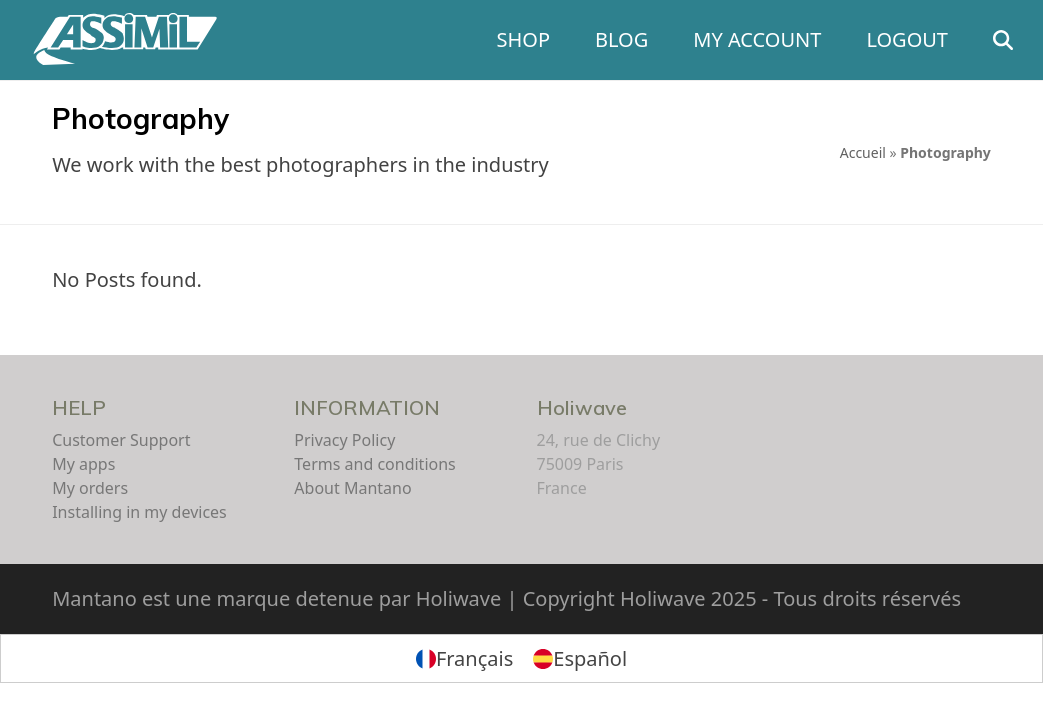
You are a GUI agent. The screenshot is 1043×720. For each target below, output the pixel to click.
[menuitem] (464, 658)
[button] (1003, 40)
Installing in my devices (139, 512)
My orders (90, 488)
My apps (83, 464)
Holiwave (582, 407)
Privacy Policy (344, 440)
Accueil (863, 152)
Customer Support (121, 440)
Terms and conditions (374, 464)
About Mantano (352, 488)
